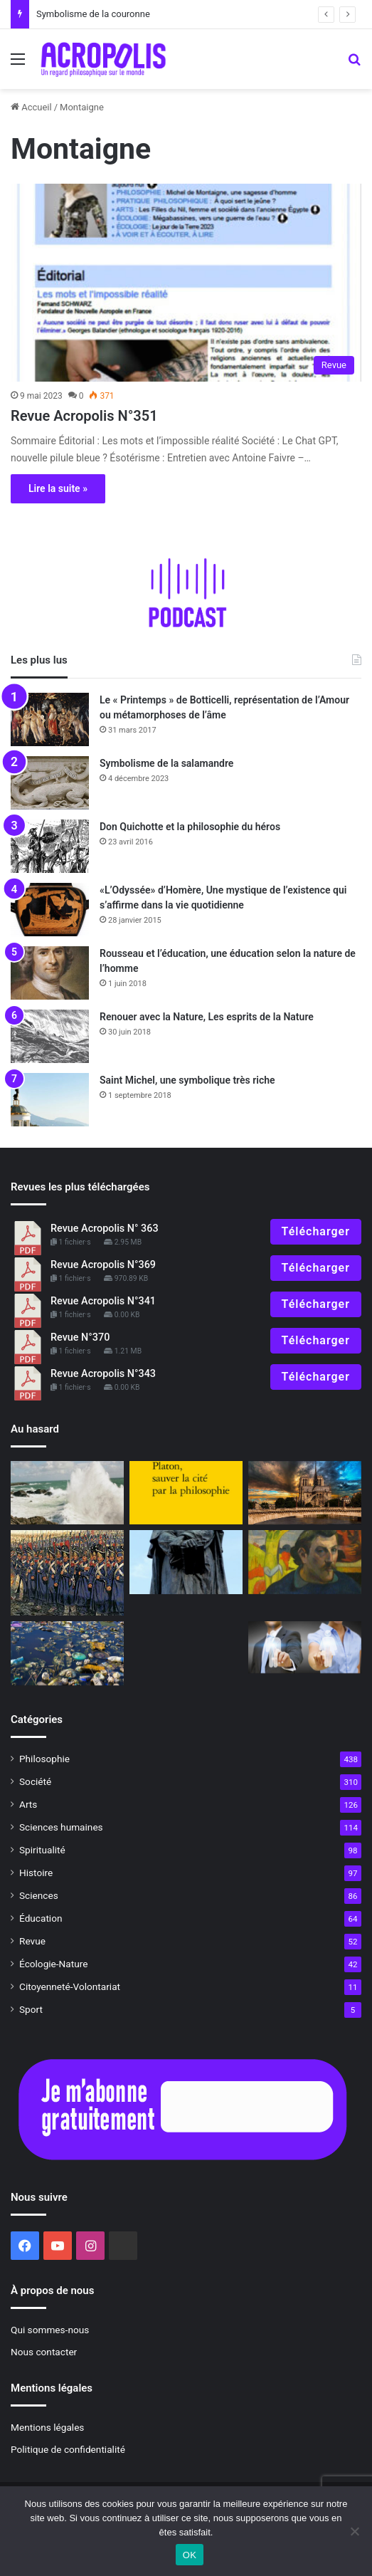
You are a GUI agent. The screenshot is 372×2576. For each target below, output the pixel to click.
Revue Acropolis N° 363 (105, 1228)
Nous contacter (44, 2351)
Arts (28, 1804)
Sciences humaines (61, 1827)
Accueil (31, 107)
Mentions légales (47, 2427)
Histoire (36, 1872)
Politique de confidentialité (68, 2449)
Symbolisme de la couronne (93, 14)
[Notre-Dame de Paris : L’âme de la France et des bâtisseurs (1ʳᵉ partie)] (304, 1493)
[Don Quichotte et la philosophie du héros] (50, 846)
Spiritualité (42, 1849)
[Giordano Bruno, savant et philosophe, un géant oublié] (186, 1562)
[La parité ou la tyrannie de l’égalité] (304, 1647)
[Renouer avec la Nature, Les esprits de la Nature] (50, 1036)
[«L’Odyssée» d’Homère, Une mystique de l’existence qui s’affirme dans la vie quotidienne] (50, 909)
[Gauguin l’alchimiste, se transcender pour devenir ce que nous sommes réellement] (304, 1562)
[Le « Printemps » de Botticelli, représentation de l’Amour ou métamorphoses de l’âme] (50, 719)
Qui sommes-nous (50, 2329)
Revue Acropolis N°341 (103, 1301)
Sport (31, 2009)
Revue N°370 (80, 1337)
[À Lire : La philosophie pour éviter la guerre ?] (186, 1493)
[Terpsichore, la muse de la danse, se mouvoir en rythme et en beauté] (67, 1493)
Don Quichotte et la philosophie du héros (190, 826)
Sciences (38, 1895)
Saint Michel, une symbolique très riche (187, 1080)
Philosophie (44, 1758)
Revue (32, 1941)
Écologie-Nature (53, 1963)
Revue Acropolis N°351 (84, 415)
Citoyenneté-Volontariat (69, 1986)
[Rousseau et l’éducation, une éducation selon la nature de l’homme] (50, 973)
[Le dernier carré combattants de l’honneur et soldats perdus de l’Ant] (67, 1573)
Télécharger (316, 1231)
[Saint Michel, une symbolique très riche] (50, 1099)
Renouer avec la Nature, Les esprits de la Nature (207, 1016)
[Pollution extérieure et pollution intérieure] (67, 1653)
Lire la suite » (57, 488)
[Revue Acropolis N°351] (186, 283)
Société (35, 1781)
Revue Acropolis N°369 (103, 1265)
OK (189, 2555)
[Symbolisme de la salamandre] (50, 783)
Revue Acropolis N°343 (103, 1374)
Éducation (41, 1918)
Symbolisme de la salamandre (166, 763)
